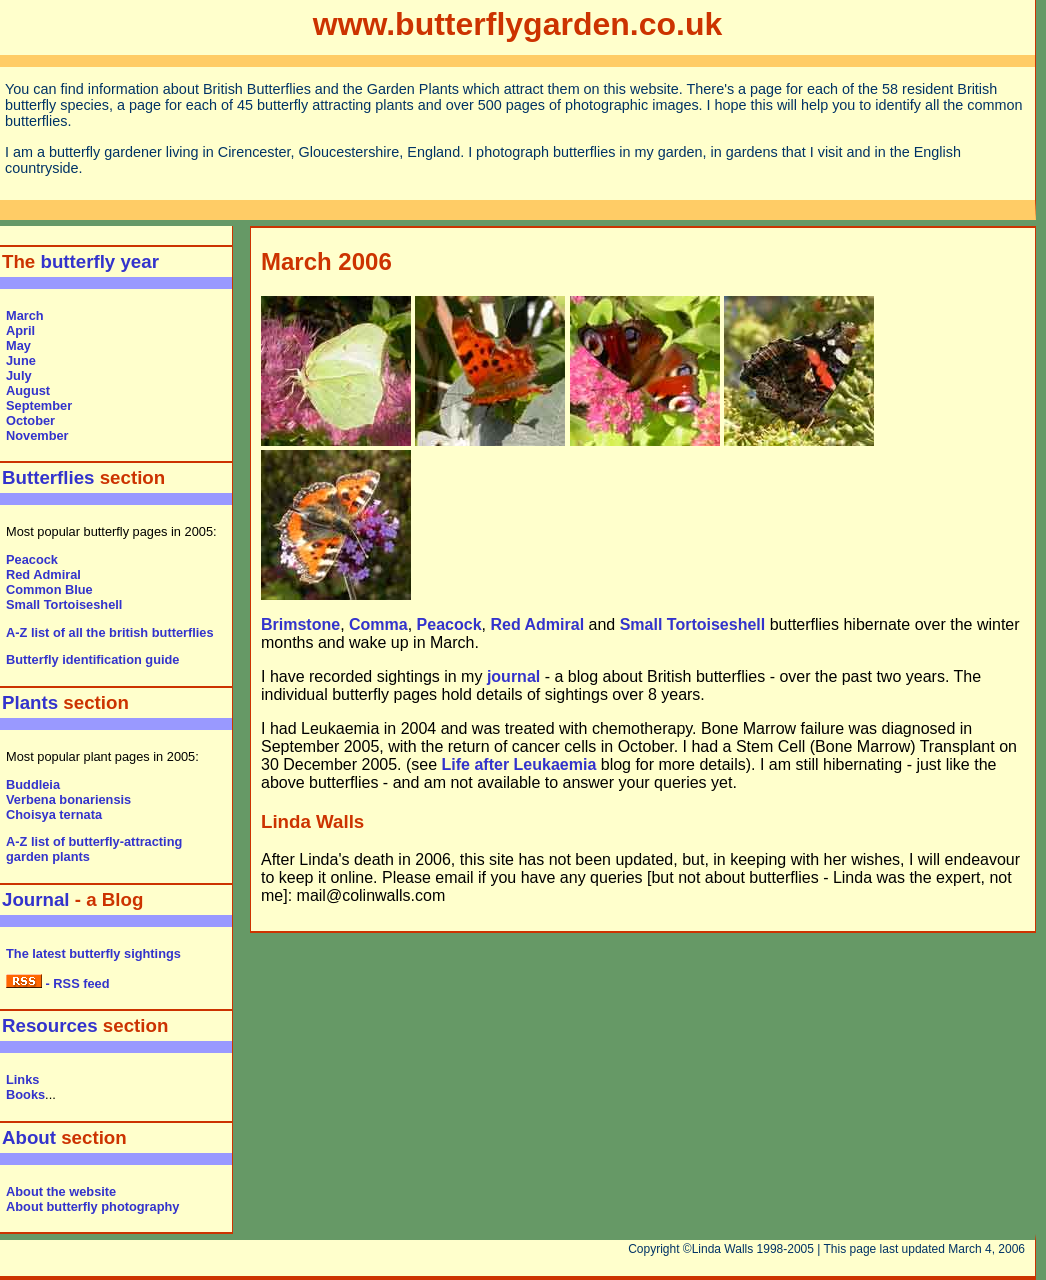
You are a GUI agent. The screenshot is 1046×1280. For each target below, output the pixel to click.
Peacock (32, 559)
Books (25, 1094)
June (21, 360)
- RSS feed (58, 983)
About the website (61, 1191)
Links (22, 1079)
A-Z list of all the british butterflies (110, 632)
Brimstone (300, 624)
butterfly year (99, 261)
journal (513, 676)
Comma (378, 624)
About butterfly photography (92, 1206)
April (20, 330)
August (28, 390)
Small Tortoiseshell (64, 604)
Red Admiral (43, 574)
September (39, 405)
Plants (32, 702)
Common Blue (49, 589)
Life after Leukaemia (519, 764)
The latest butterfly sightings (93, 953)
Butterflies (48, 477)
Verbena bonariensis (68, 799)
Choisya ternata (54, 814)
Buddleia (33, 784)
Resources (50, 1025)
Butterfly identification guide (92, 659)
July (19, 375)
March (25, 315)
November (37, 435)
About (29, 1137)
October (30, 420)
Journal (36, 899)
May (18, 345)
